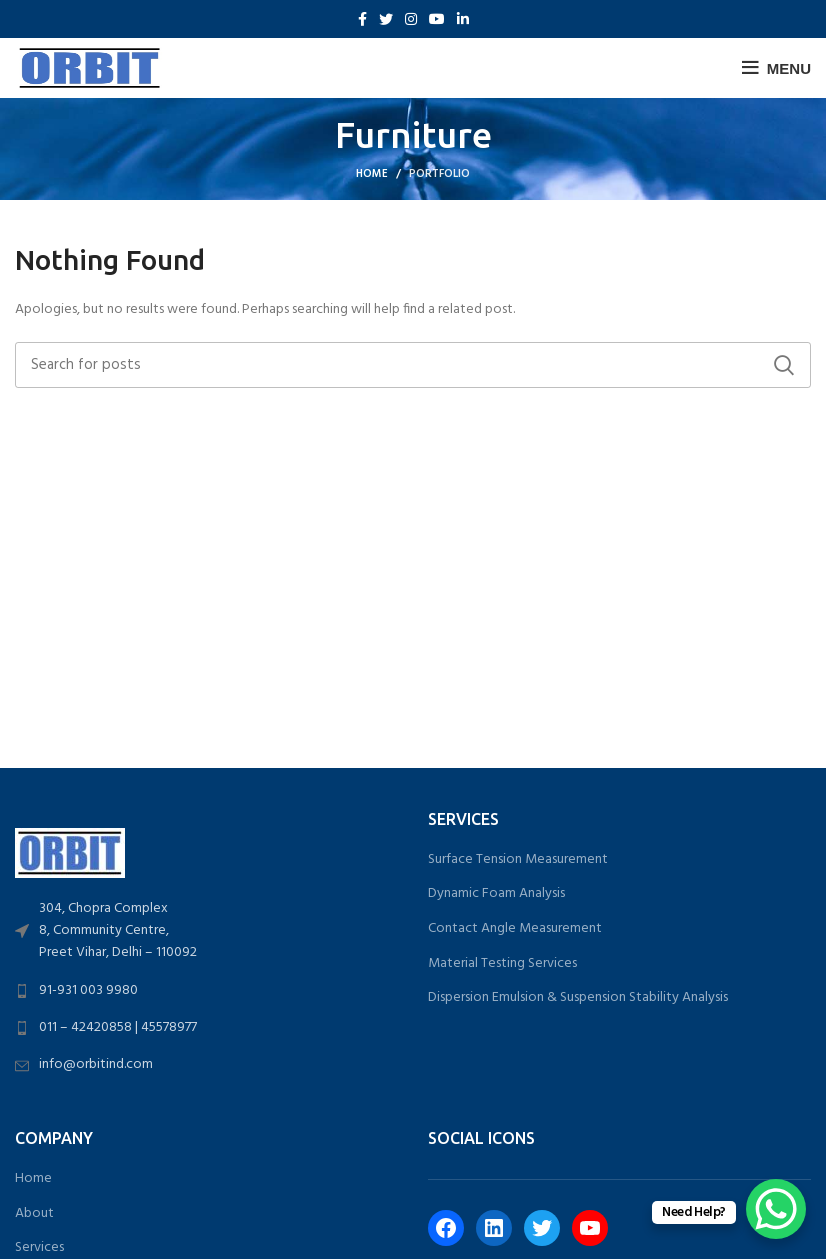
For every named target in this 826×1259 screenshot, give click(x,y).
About (34, 1214)
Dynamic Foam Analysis (496, 894)
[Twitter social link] (386, 19)
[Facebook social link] (362, 19)
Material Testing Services (502, 964)
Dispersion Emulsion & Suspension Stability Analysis (578, 998)
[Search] (413, 365)
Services (39, 1248)
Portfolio (439, 174)
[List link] (206, 931)
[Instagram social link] (411, 19)
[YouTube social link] (437, 19)
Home (372, 174)
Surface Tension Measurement (518, 860)
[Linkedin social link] (463, 19)
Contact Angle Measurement (515, 929)
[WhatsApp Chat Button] (776, 1209)
